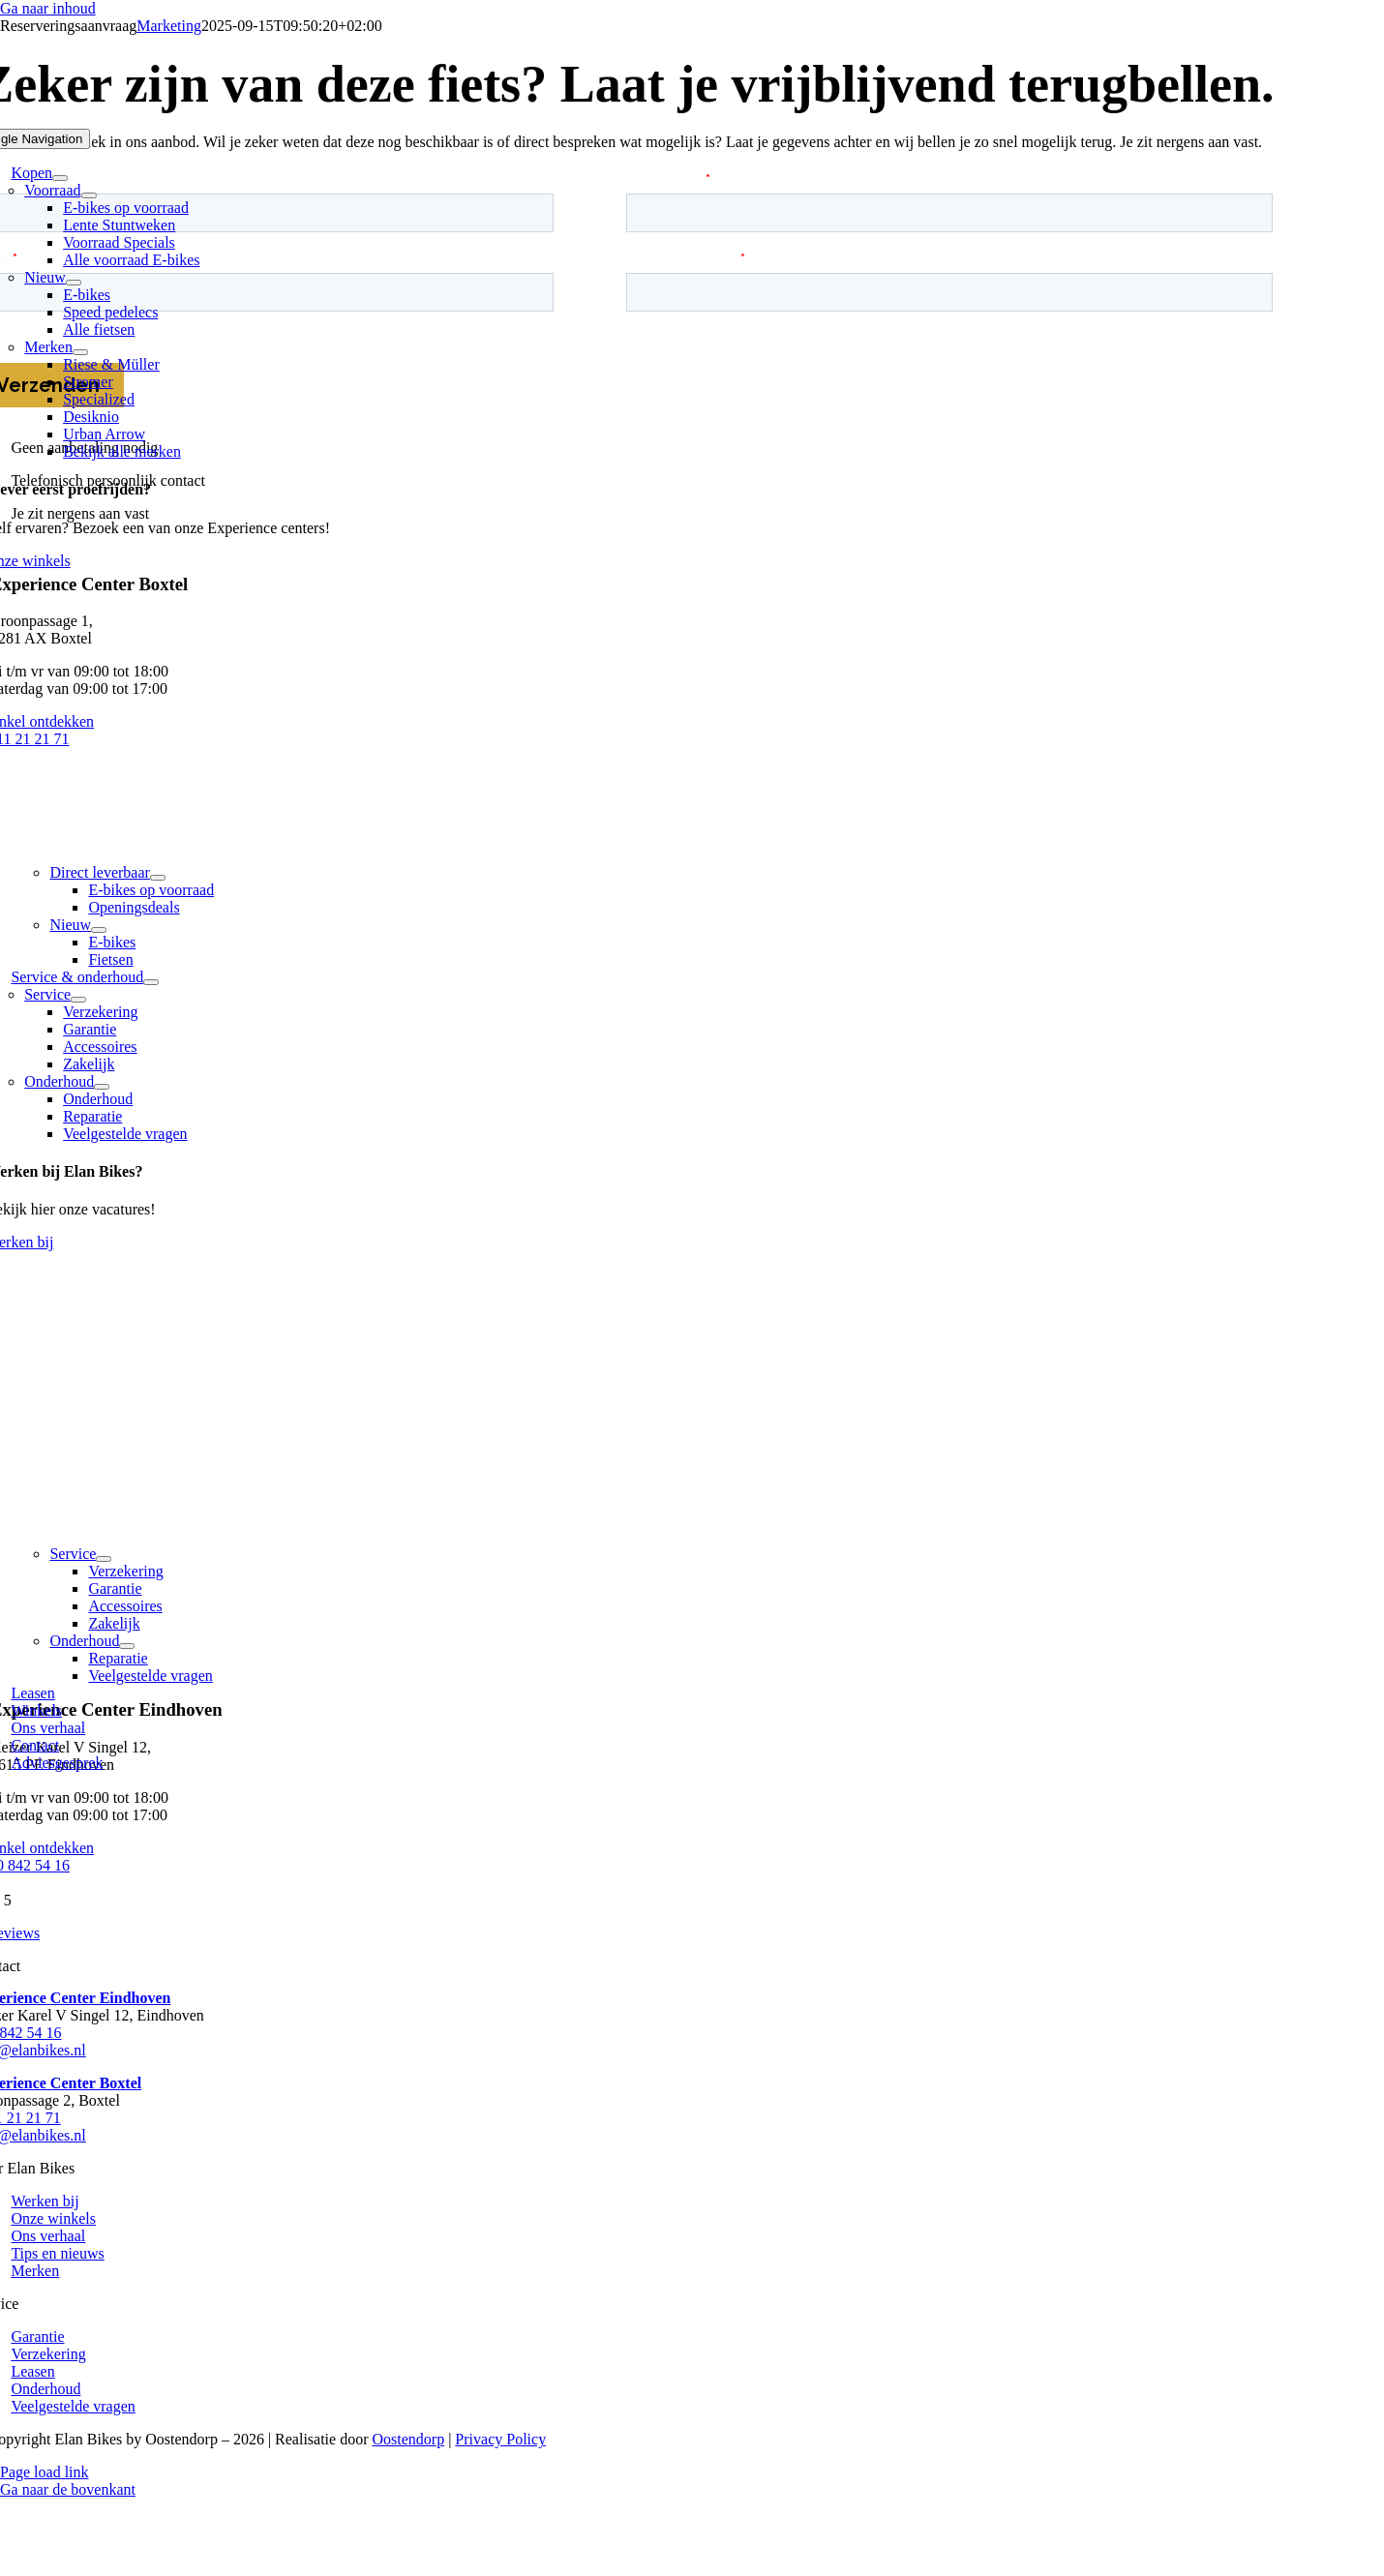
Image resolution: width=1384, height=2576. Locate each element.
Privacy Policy (500, 2439)
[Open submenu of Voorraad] (89, 195)
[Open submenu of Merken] (80, 352)
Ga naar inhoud (48, 8)
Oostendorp (409, 2439)
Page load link (44, 2472)
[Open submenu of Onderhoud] (101, 1087)
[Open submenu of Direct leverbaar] (157, 878)
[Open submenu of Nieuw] (73, 282)
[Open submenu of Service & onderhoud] (151, 982)
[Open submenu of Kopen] (60, 178)
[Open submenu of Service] (78, 1000)
